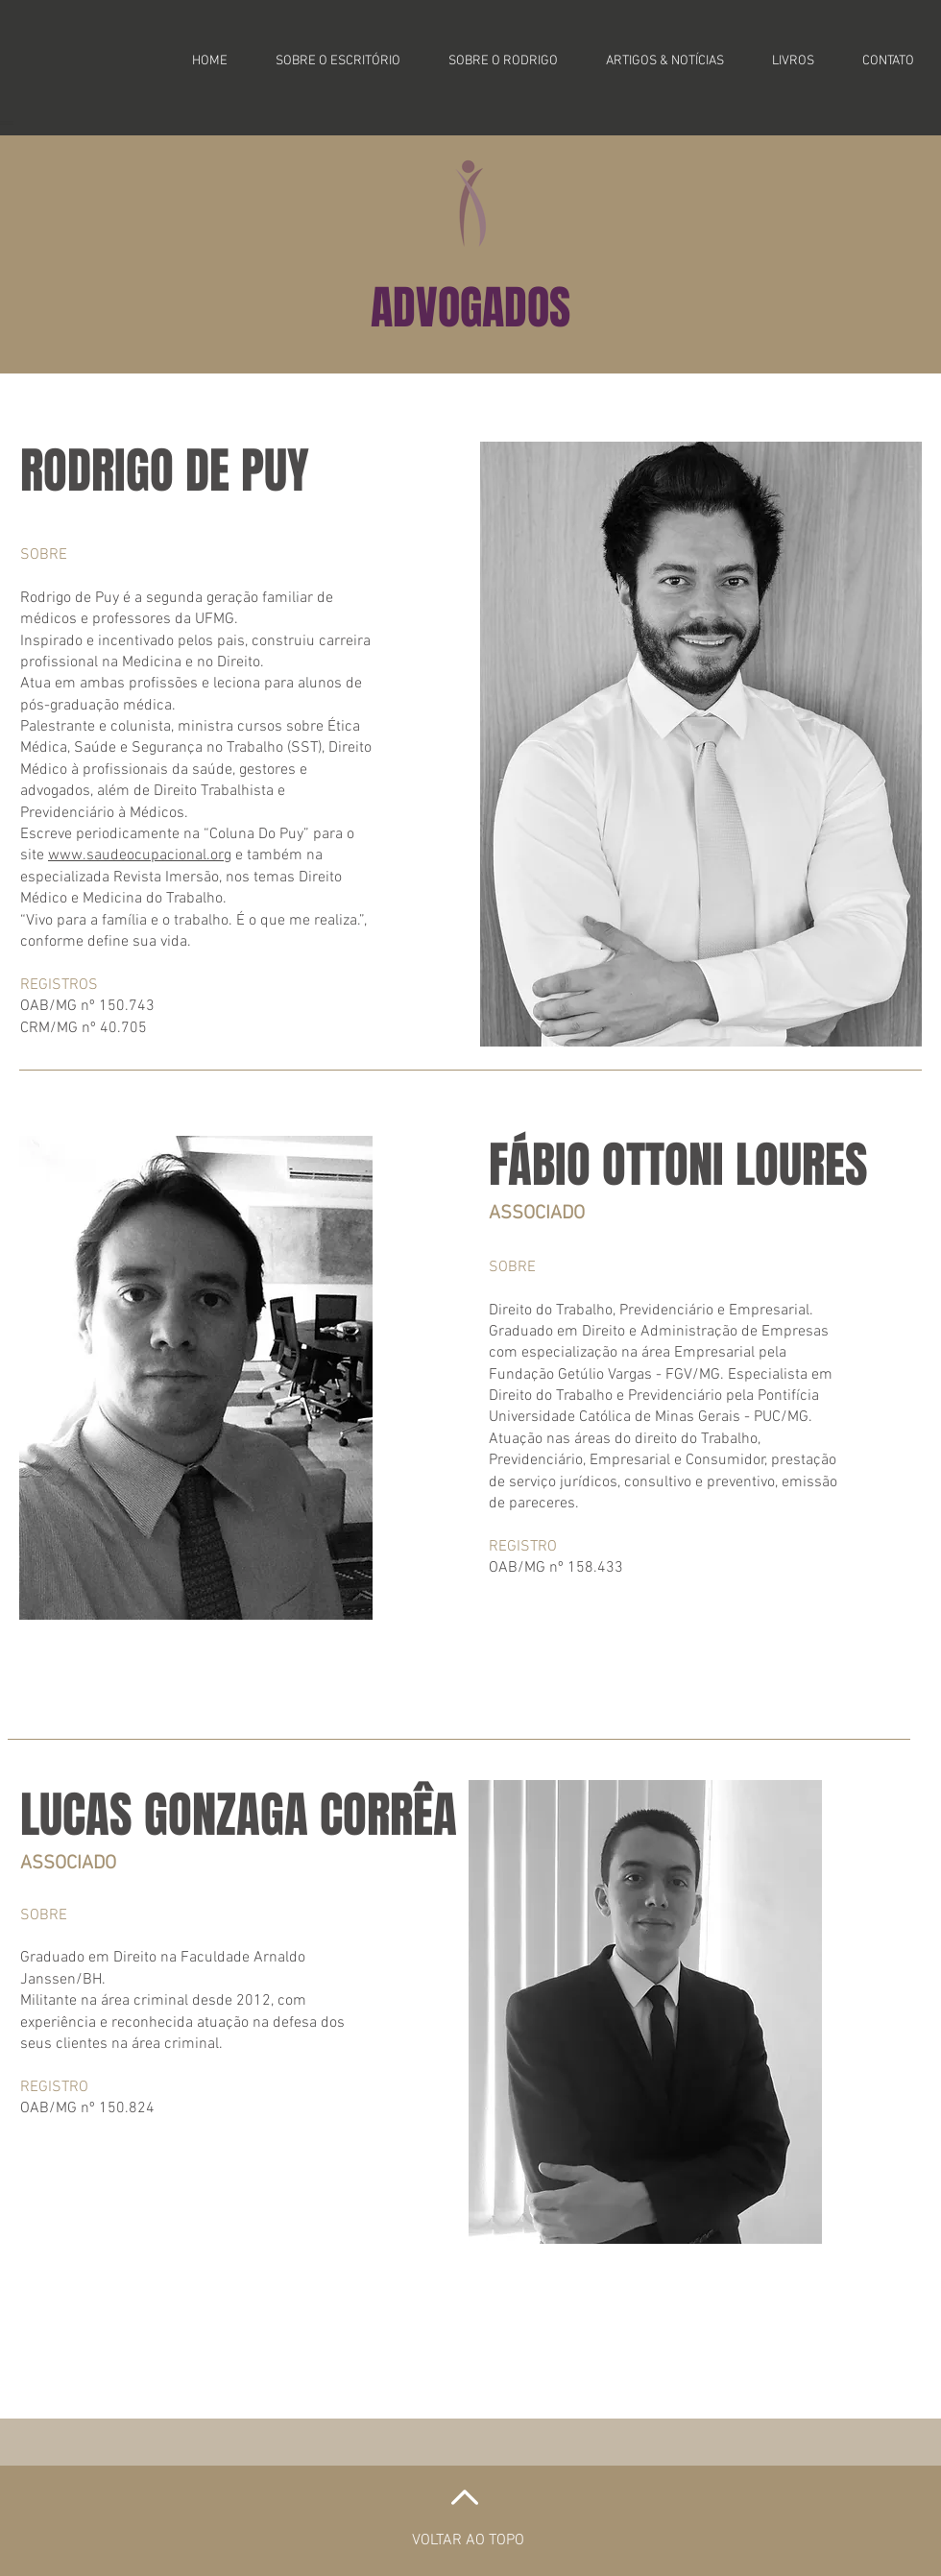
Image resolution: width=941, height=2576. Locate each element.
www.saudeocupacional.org (139, 855)
